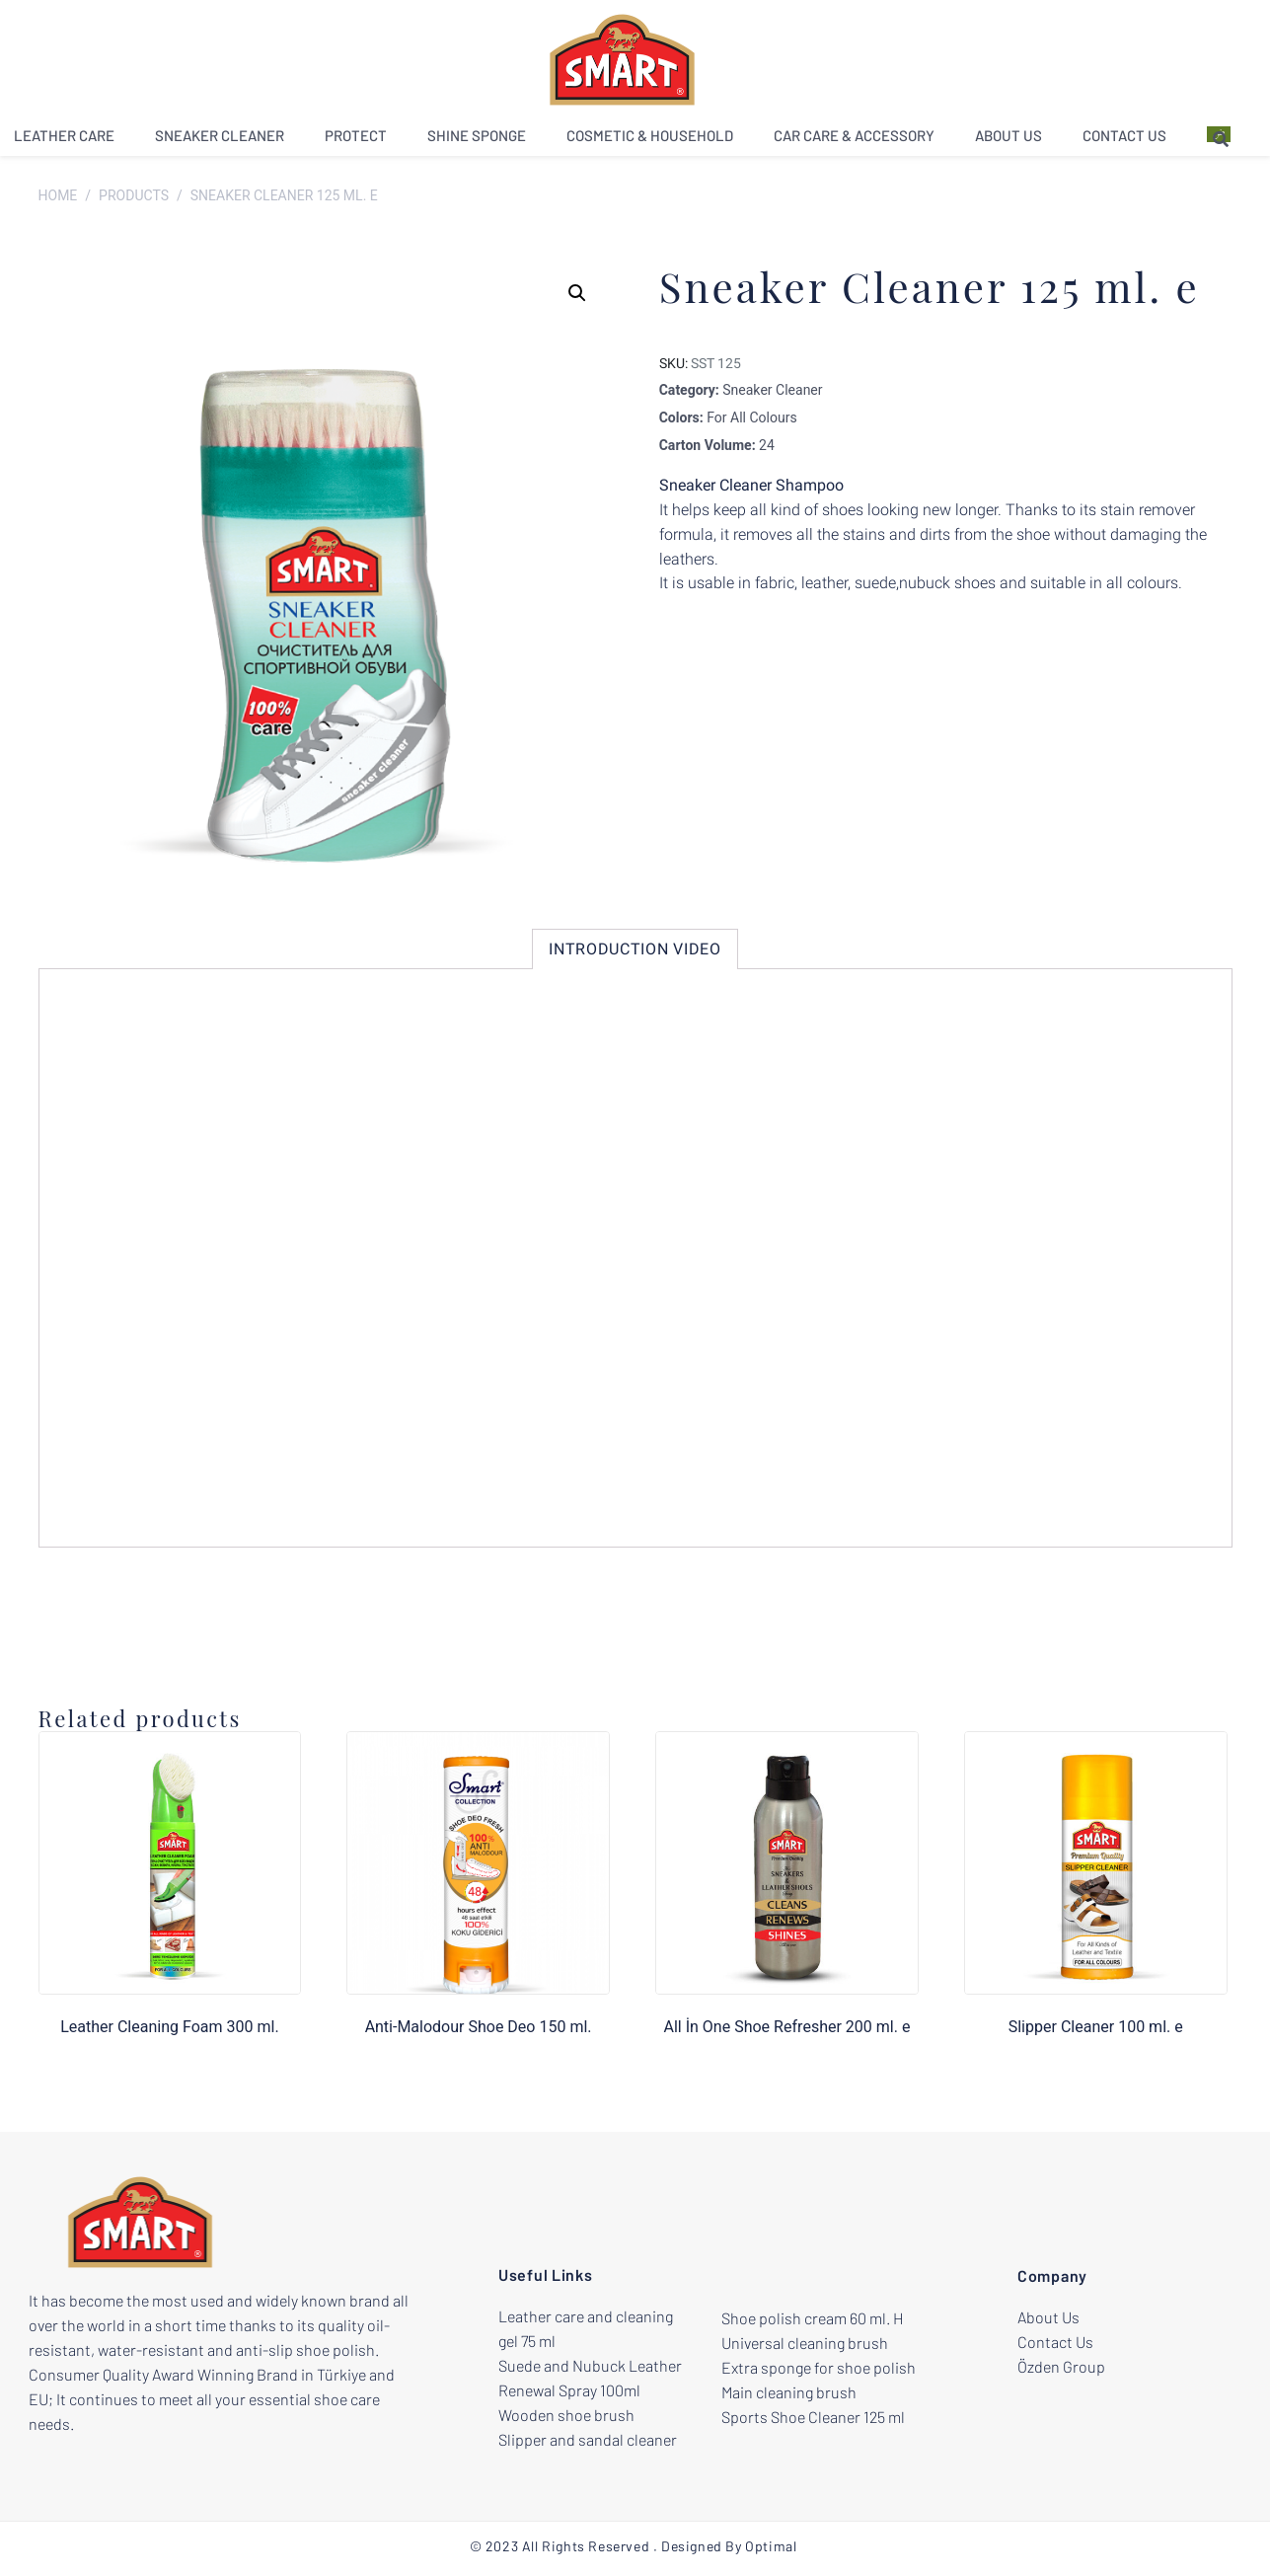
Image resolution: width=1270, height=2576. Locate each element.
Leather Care (64, 142)
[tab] (635, 953)
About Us (1008, 142)
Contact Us (1124, 142)
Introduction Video (635, 953)
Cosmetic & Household (649, 142)
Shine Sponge (476, 142)
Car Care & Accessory (854, 142)
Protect (356, 142)
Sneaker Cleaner (219, 142)
